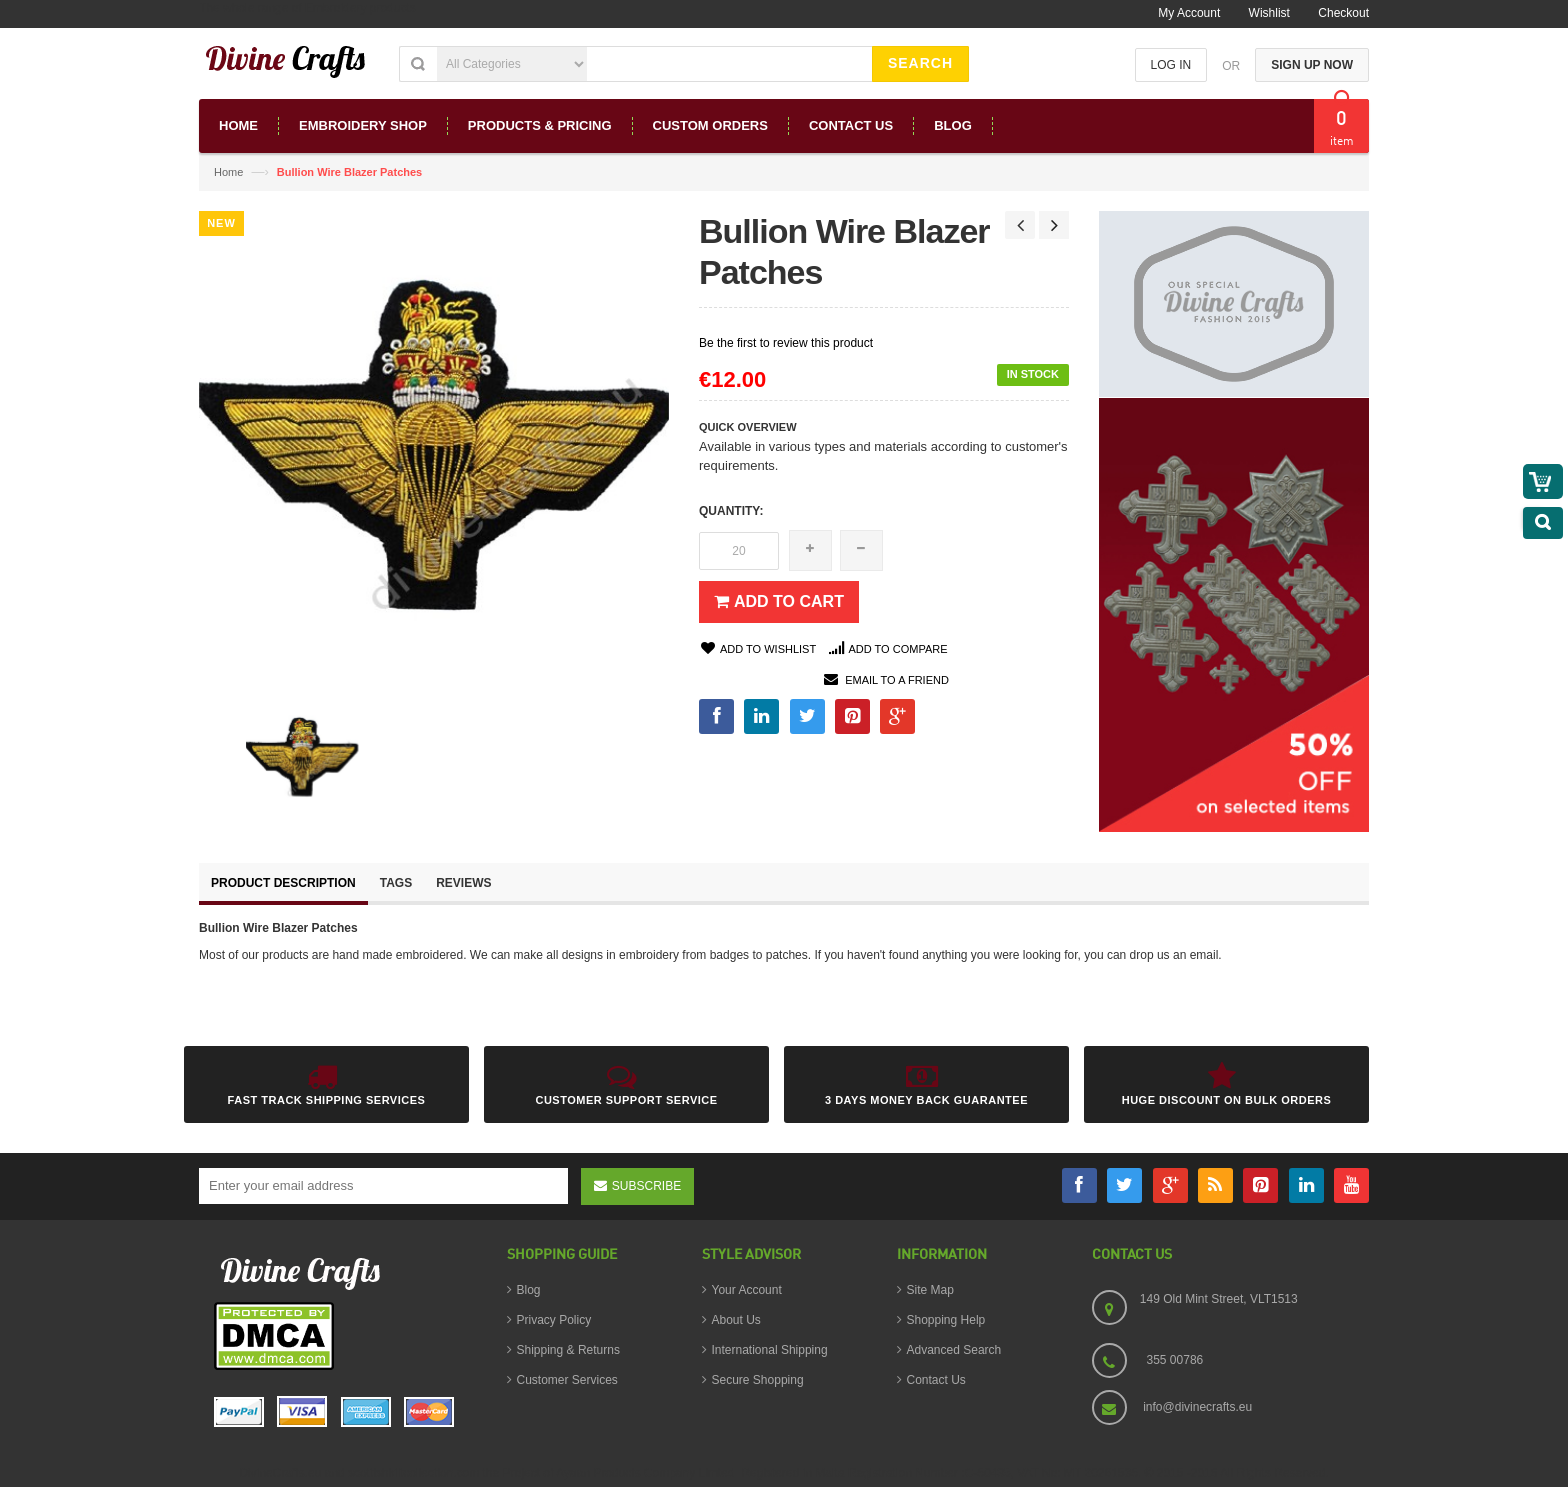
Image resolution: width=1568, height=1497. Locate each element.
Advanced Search (954, 1350)
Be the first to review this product (786, 343)
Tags (396, 883)
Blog (529, 1290)
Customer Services (567, 1380)
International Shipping (770, 1350)
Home (228, 172)
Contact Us (936, 1380)
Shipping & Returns (568, 1350)
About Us (736, 1320)
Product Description (283, 883)
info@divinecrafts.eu (1197, 1407)
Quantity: (731, 511)
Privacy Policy (554, 1320)
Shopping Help (946, 1320)
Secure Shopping (758, 1380)
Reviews (463, 883)
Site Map (930, 1290)
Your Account (747, 1290)
